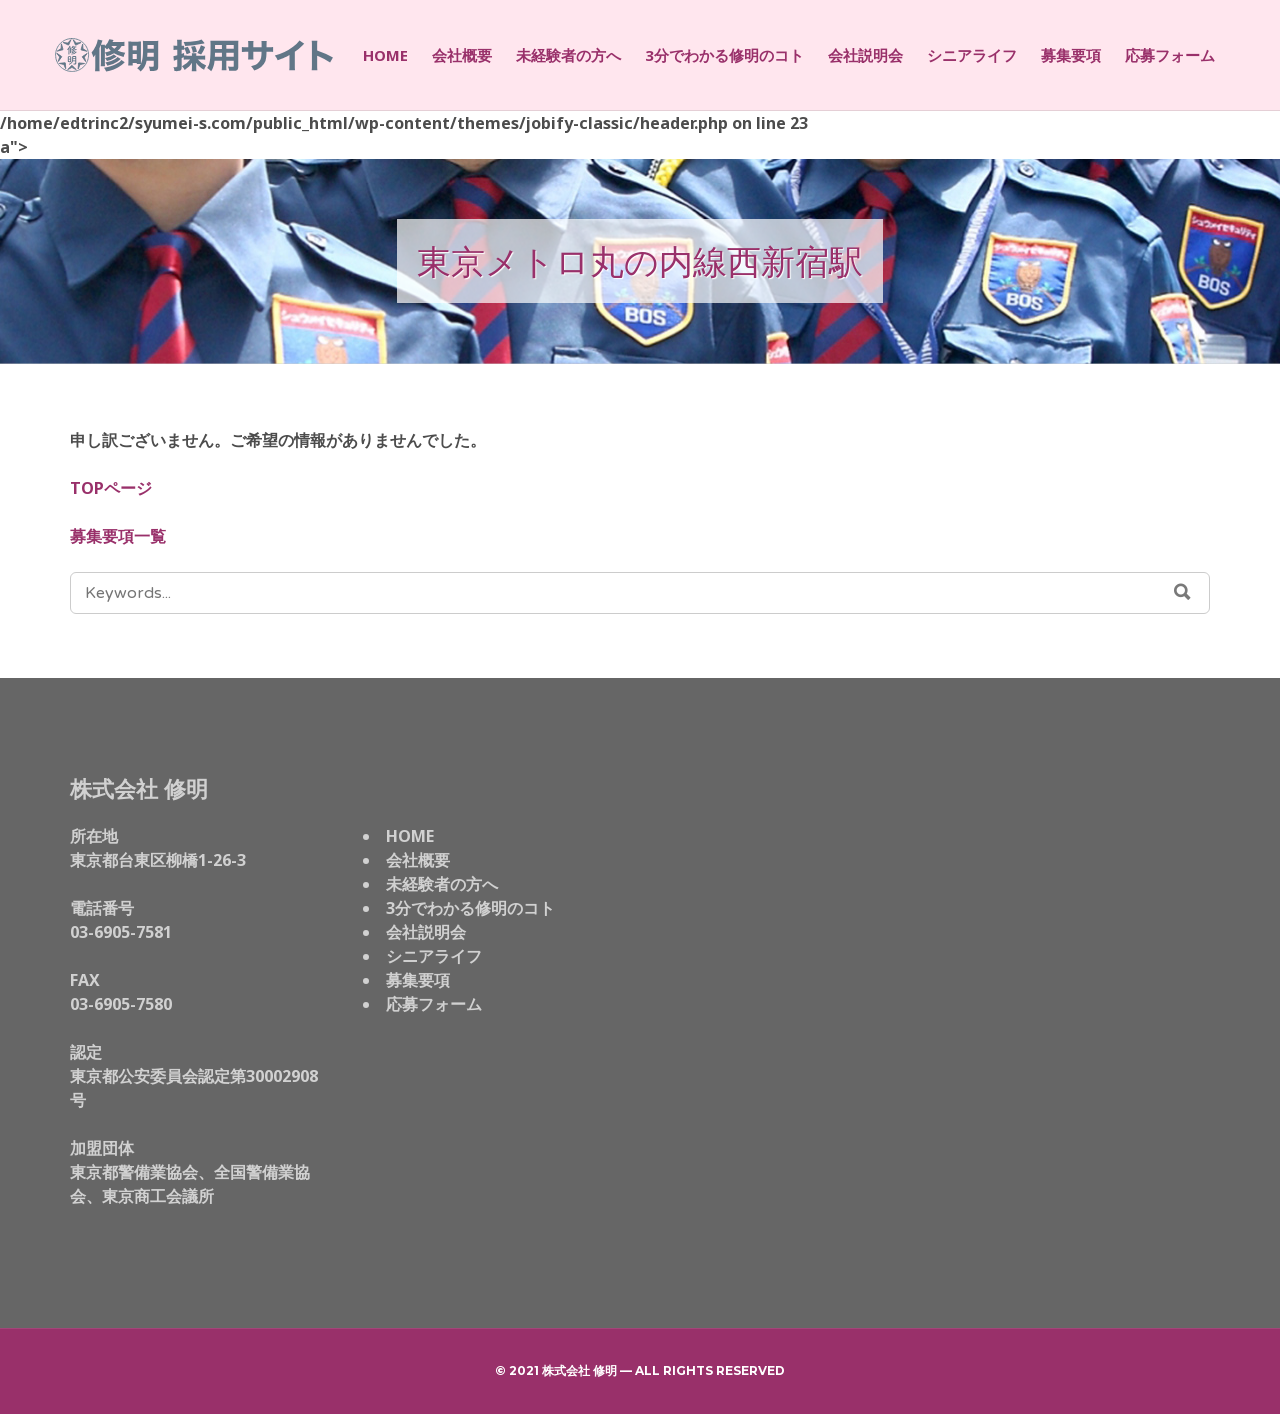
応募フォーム (1170, 55)
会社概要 (462, 55)
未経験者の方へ (568, 55)
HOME (385, 55)
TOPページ (111, 488)
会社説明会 (865, 55)
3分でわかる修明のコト (724, 55)
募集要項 (1071, 55)
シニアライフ (972, 55)
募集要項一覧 (118, 536)
